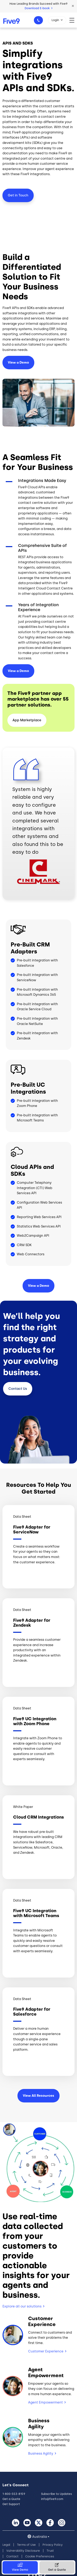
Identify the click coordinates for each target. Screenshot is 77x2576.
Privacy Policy (53, 2545)
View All (38, 2096)
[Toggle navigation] (73, 20)
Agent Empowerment (45, 2402)
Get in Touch (18, 195)
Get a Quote (11, 2499)
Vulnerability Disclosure (23, 2550)
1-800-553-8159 (39, 21)
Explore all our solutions (21, 2306)
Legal (6, 2545)
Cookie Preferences (39, 2556)
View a (18, 671)
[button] (73, 6)
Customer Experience (45, 2351)
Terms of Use (26, 2545)
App (27, 720)
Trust (50, 2550)
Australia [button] (39, 2537)
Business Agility (40, 2453)
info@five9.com (52, 2499)
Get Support (11, 2504)
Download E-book (38, 8)
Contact (17, 1389)
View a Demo (18, 362)
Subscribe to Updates (56, 2494)
